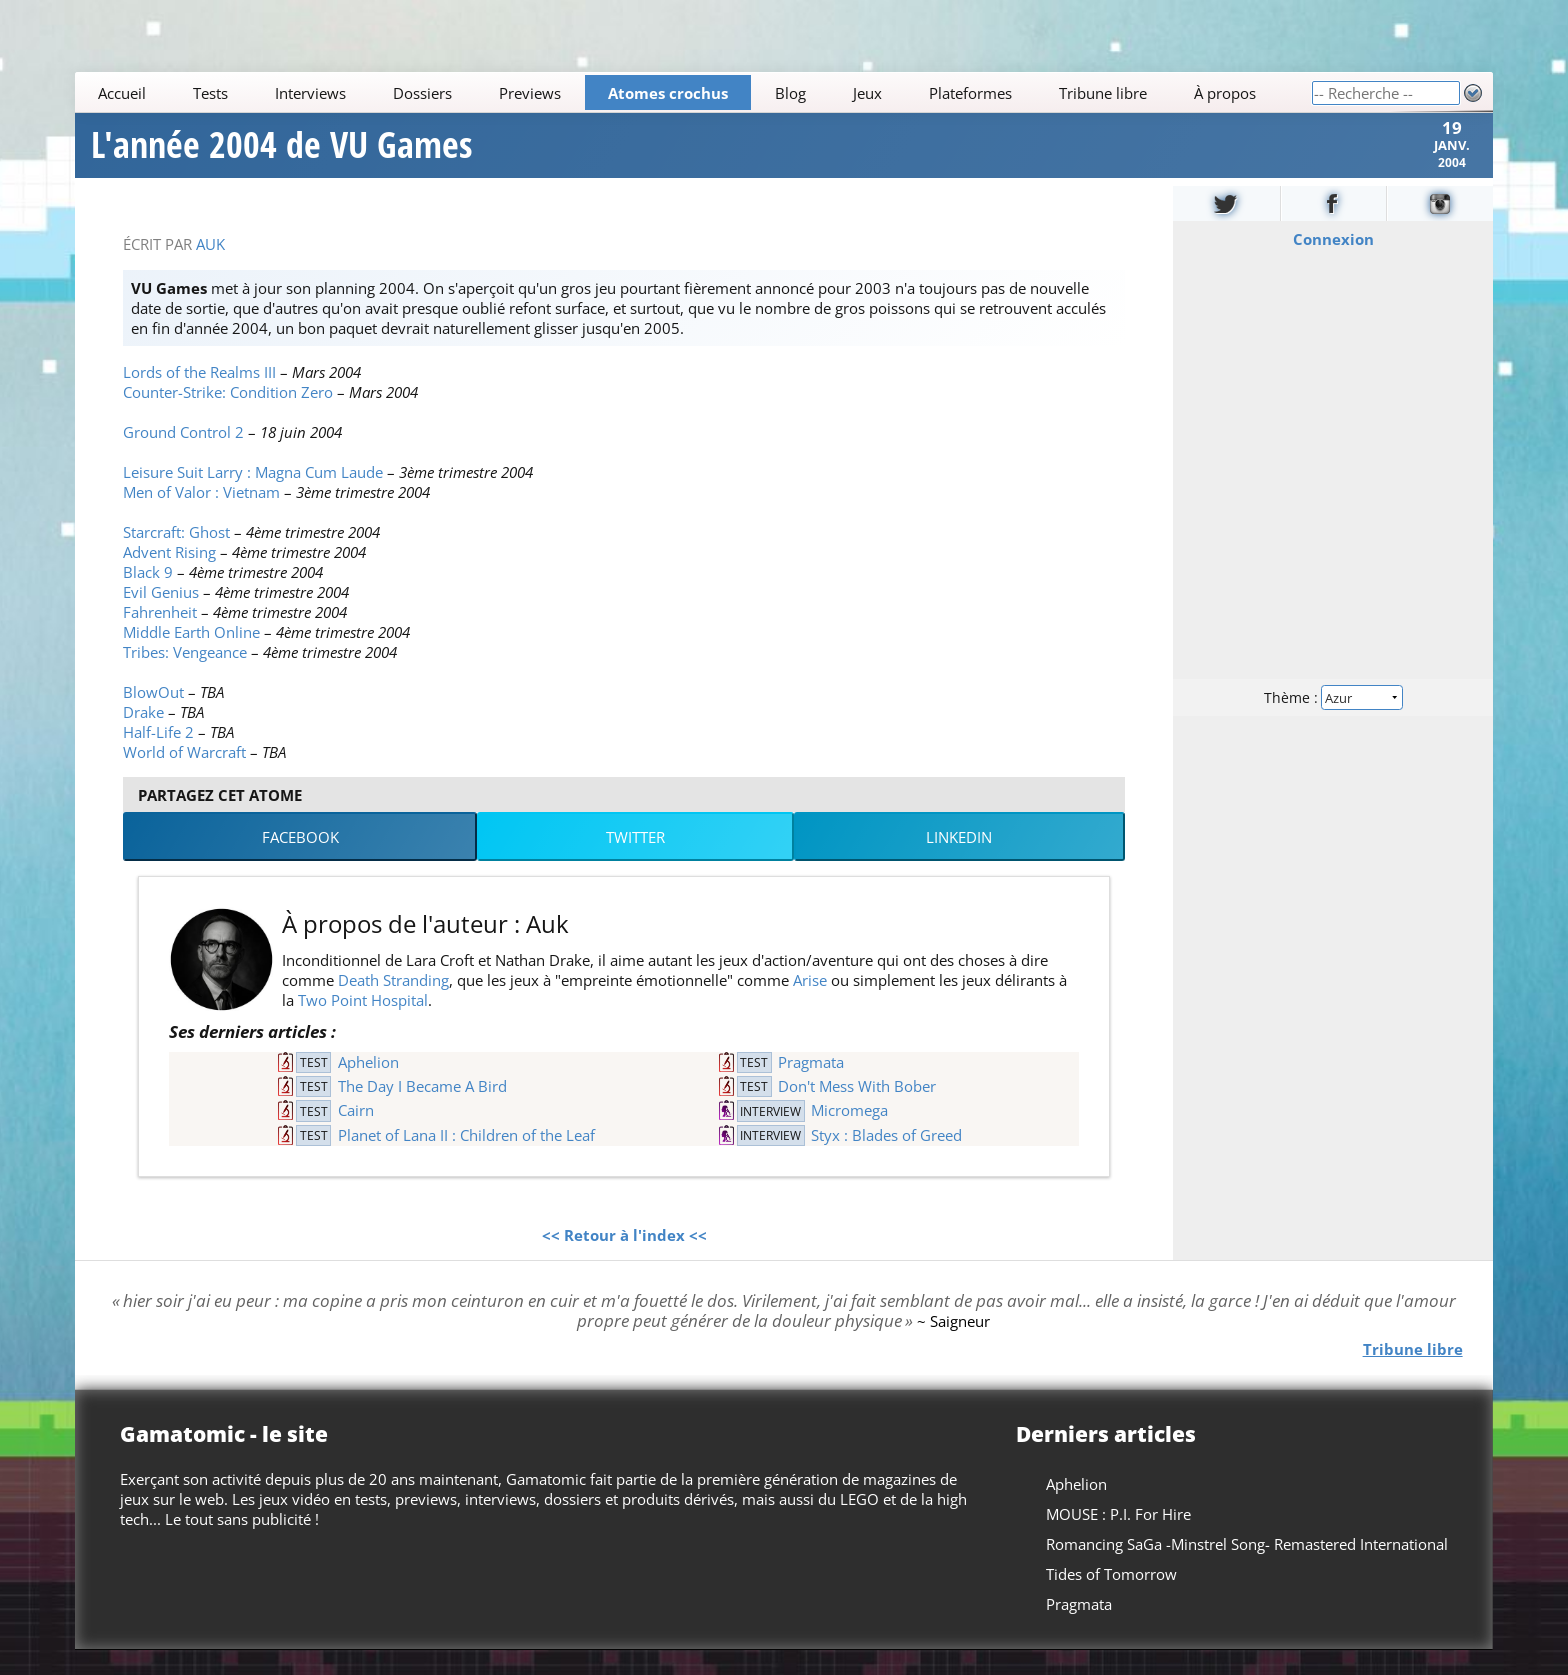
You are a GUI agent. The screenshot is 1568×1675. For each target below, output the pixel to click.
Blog (790, 93)
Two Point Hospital (363, 1025)
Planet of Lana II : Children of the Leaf (466, 1160)
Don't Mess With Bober (857, 1111)
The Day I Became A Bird (422, 1111)
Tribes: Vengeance (185, 677)
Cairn (356, 1136)
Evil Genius (161, 617)
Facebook (300, 862)
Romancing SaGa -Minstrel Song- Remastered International (1247, 1569)
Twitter (635, 862)
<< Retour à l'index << (624, 1260)
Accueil (123, 93)
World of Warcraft (184, 777)
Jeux (867, 93)
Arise (810, 1005)
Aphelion (368, 1087)
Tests (211, 93)
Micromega (849, 1136)
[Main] (693, 92)
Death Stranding (393, 1005)
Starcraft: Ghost (176, 557)
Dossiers (422, 93)
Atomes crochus (668, 93)
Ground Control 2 (183, 457)
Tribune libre (1103, 93)
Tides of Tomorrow (1111, 1599)
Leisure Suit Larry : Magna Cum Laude (253, 497)
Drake (143, 737)
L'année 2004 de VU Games (281, 158)
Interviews (310, 93)
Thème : (1333, 721)
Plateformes (970, 93)
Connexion (1332, 264)
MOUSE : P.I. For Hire (1118, 1539)
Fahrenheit (160, 637)
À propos (1225, 93)
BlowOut (153, 717)
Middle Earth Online (191, 657)
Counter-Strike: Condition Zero (228, 417)
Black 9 (148, 597)
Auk (210, 269)
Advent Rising (169, 577)
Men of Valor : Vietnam (201, 517)
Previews (530, 93)
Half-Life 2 (158, 757)
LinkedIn (959, 862)
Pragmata (811, 1087)
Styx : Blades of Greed (886, 1160)
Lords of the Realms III (199, 397)
